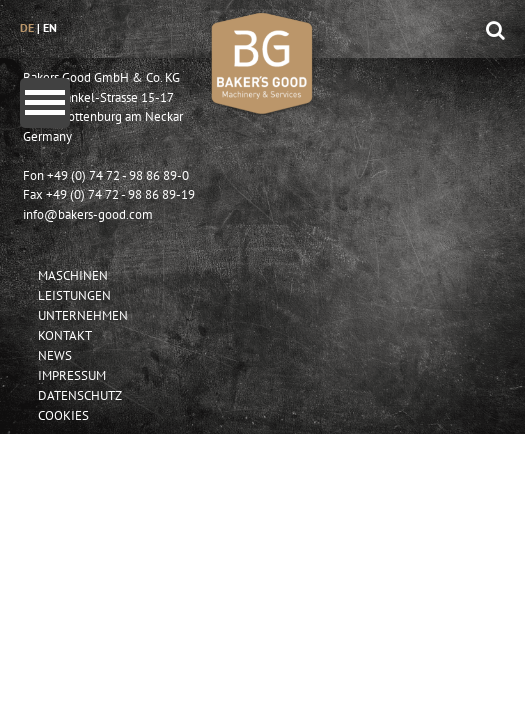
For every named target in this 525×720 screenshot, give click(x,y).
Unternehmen (83, 315)
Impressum (72, 375)
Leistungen (74, 295)
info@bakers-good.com (88, 214)
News (55, 355)
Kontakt (65, 335)
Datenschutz (80, 395)
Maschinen (73, 275)
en (50, 27)
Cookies (63, 415)
